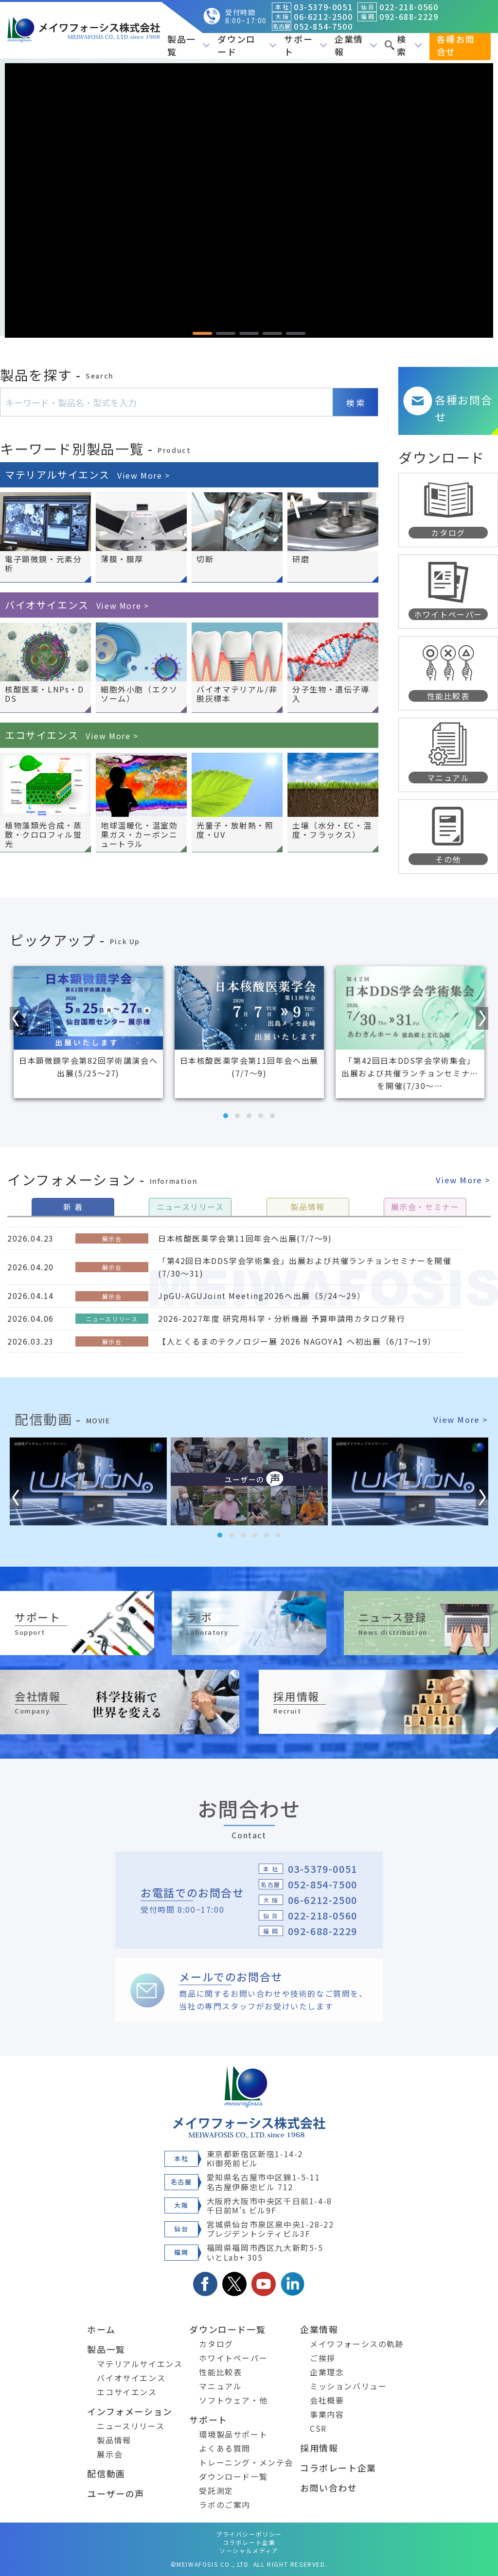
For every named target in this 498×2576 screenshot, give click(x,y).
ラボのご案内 (224, 2504)
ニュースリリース (130, 2426)
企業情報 (356, 45)
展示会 (110, 2454)
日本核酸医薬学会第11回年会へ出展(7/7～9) (245, 1238)
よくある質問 (224, 2448)
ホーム (101, 2329)
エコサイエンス (72, 735)
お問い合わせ (328, 2487)
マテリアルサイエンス (87, 474)
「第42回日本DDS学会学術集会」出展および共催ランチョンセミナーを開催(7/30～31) (305, 1267)
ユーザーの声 (115, 2493)
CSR (318, 2428)
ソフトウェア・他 (233, 2400)
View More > (463, 1180)
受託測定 (216, 2490)
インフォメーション (129, 2411)
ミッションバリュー (348, 2386)
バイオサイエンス (77, 605)
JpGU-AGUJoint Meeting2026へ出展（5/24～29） (261, 1296)
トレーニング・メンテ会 (246, 2462)
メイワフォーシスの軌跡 (357, 2344)
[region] (249, 200)
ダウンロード (247, 45)
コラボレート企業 (338, 2467)
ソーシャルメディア (248, 2550)
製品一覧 (188, 45)
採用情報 (319, 2447)
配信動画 (106, 2473)
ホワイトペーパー (233, 2358)
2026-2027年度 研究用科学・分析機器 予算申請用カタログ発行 (281, 1318)
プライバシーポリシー (249, 2534)
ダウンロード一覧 (227, 2329)
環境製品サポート (233, 2434)
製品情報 (114, 2440)
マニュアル (220, 2386)
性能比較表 (220, 2372)
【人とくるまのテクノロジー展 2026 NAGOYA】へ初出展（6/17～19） (297, 1341)
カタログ (216, 2344)
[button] (202, 333)
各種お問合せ (456, 45)
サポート (305, 45)
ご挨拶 (323, 2358)
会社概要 (327, 2400)
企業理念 (327, 2372)
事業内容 (327, 2414)
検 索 (355, 403)
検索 (403, 45)
